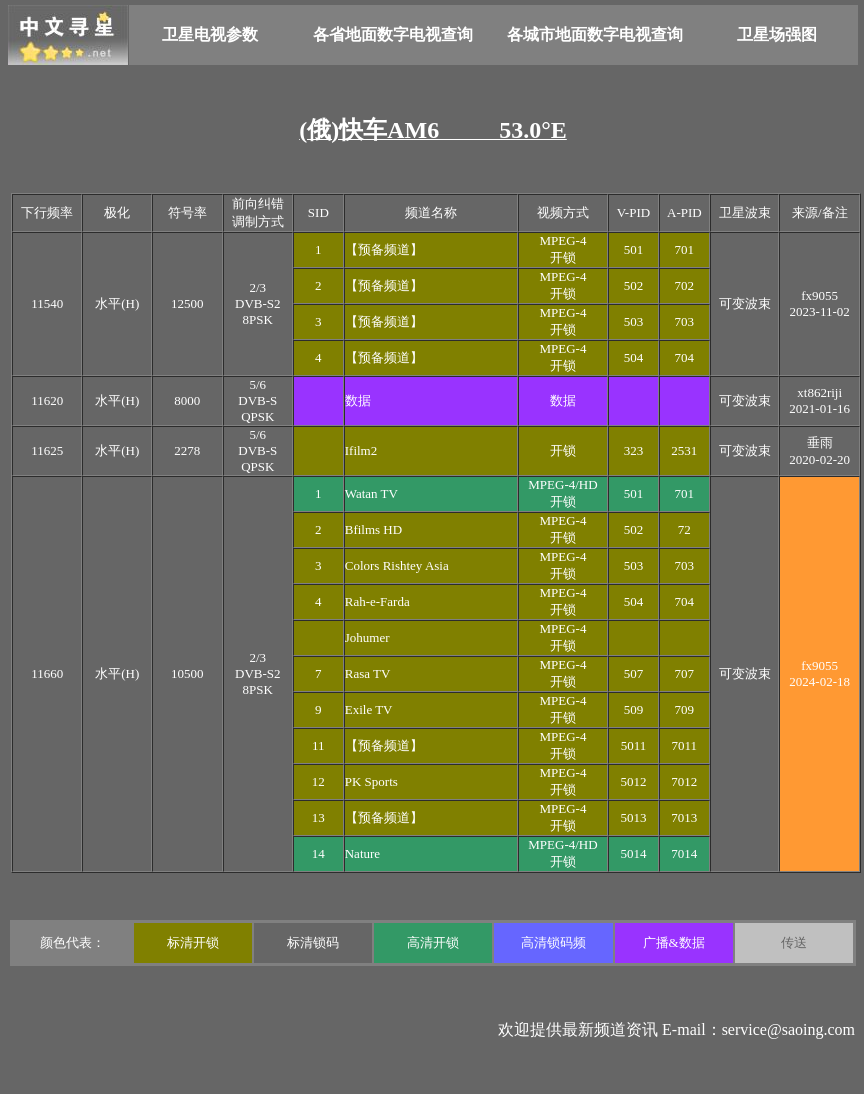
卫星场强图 (777, 34)
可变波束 (745, 303)
